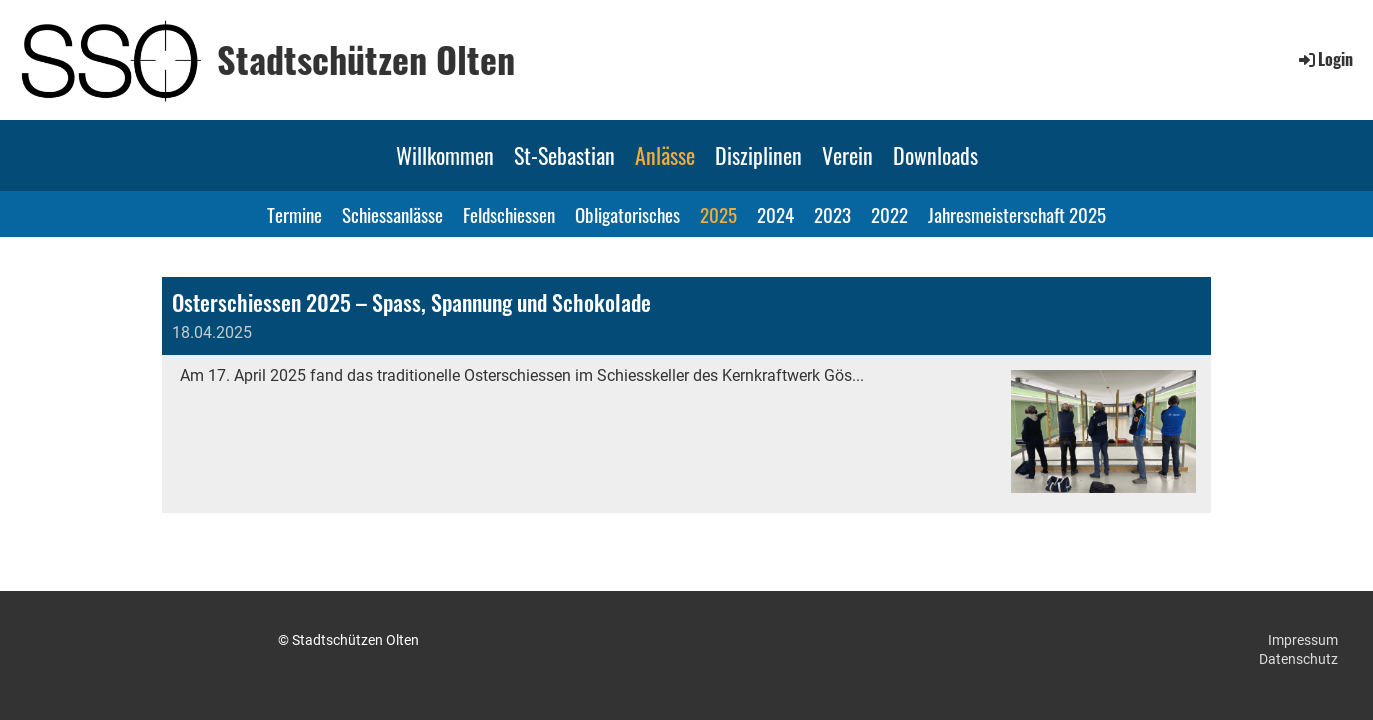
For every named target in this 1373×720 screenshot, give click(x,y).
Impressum (1303, 640)
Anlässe (665, 155)
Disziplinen (758, 155)
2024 (775, 214)
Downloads (935, 155)
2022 (889, 214)
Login (1324, 59)
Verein (847, 155)
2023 (832, 214)
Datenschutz (1298, 659)
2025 (718, 214)
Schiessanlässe (392, 214)
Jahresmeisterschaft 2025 (1017, 214)
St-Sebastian (564, 155)
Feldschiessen (509, 214)
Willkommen (445, 155)
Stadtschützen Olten (366, 59)
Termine (294, 214)
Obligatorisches (627, 214)
